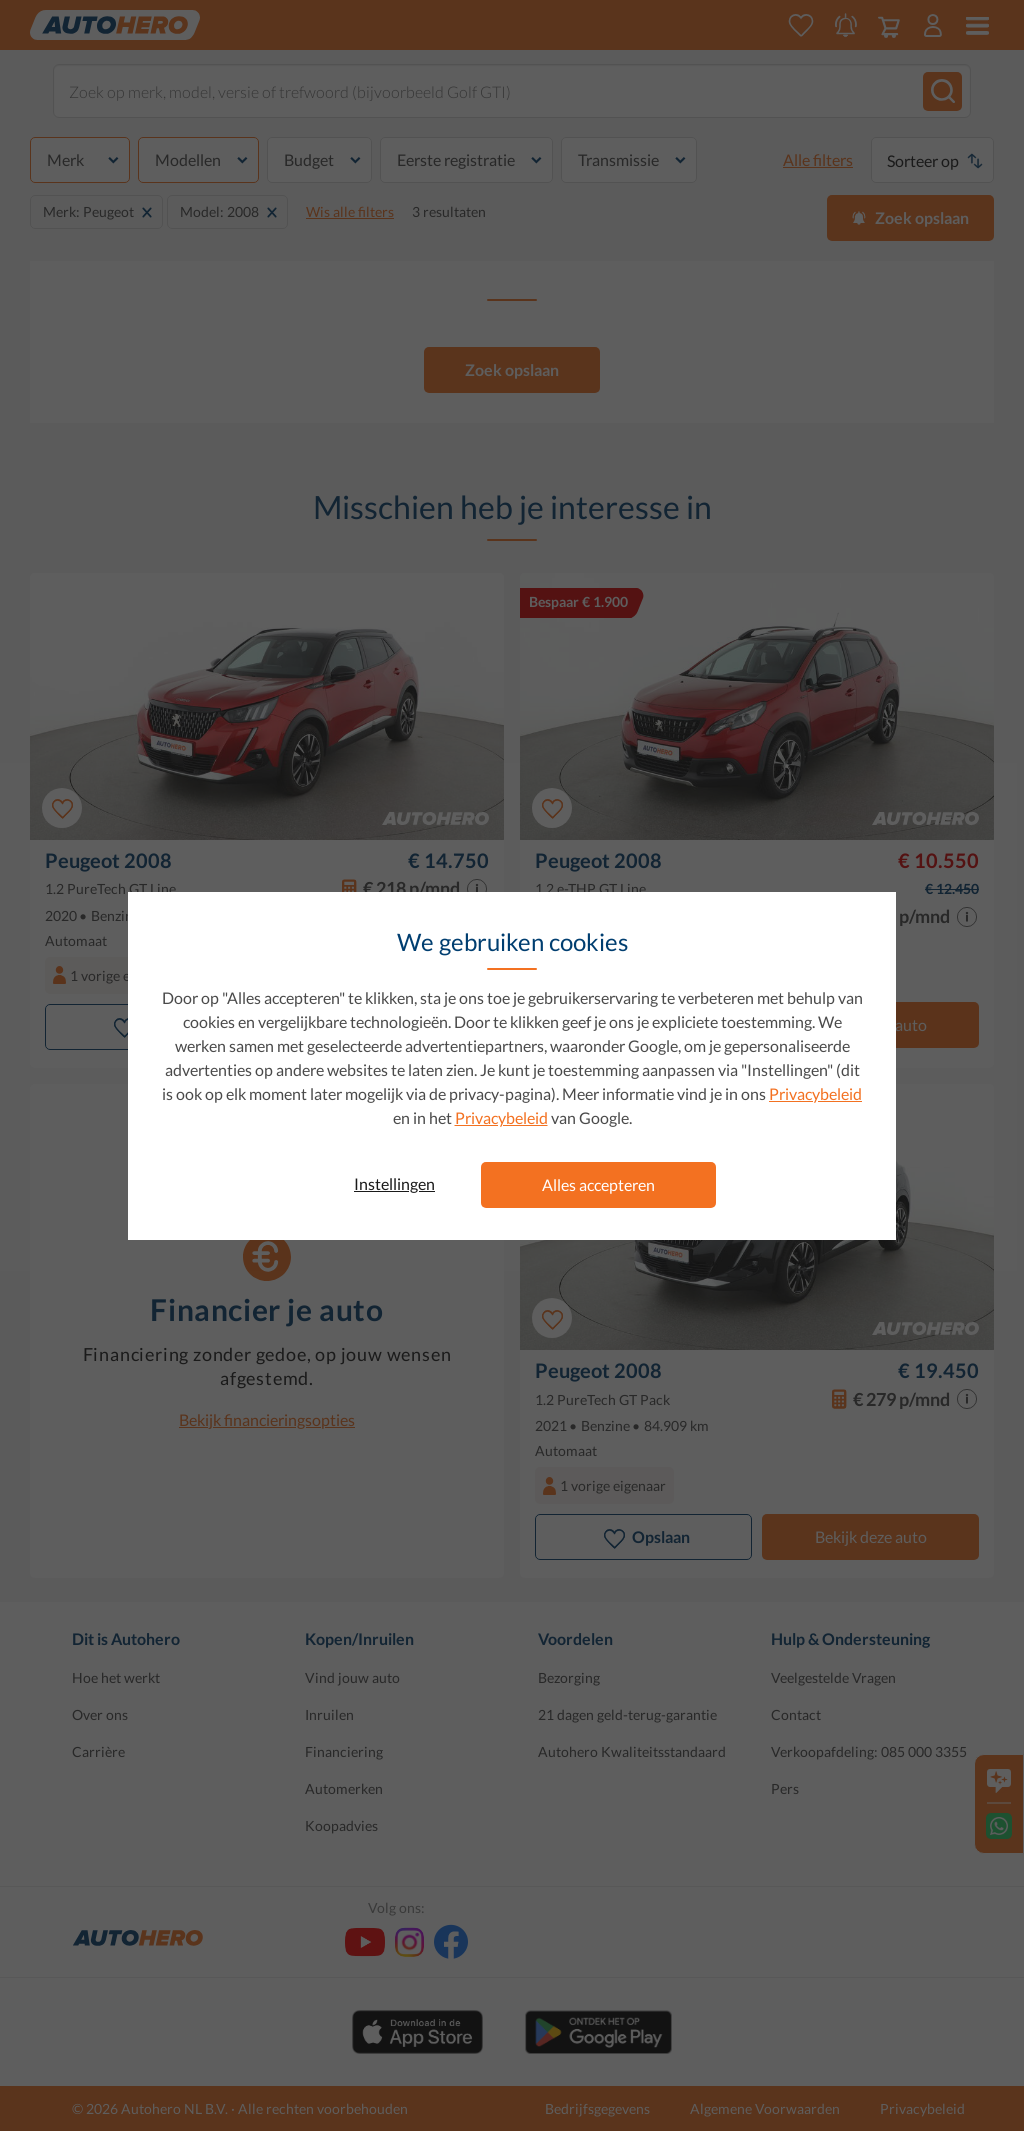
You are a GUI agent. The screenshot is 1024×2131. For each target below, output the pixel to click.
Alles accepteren (598, 1184)
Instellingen (394, 1183)
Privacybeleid (815, 1093)
